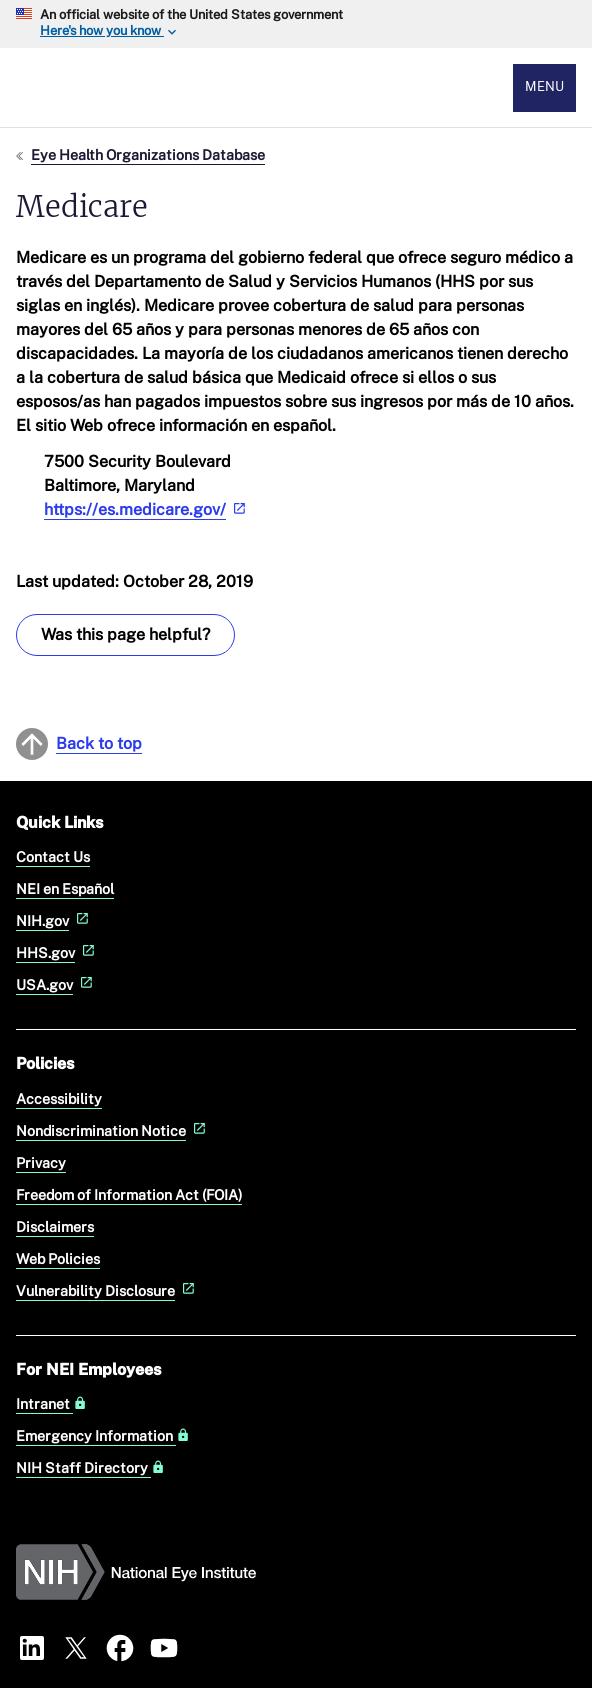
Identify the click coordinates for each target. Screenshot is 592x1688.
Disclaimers (55, 1226)
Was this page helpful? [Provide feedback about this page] (125, 634)
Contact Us (53, 856)
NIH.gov (54, 920)
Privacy (41, 1162)
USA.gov (56, 984)
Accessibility (59, 1098)
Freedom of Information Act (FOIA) (129, 1194)
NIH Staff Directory (90, 1468)
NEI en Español (65, 888)
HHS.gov (57, 952)
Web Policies (58, 1258)
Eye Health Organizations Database (148, 154)
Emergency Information (103, 1436)
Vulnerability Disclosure (107, 1290)
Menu (544, 86)
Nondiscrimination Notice (113, 1130)
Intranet (51, 1404)
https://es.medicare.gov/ (147, 509)
